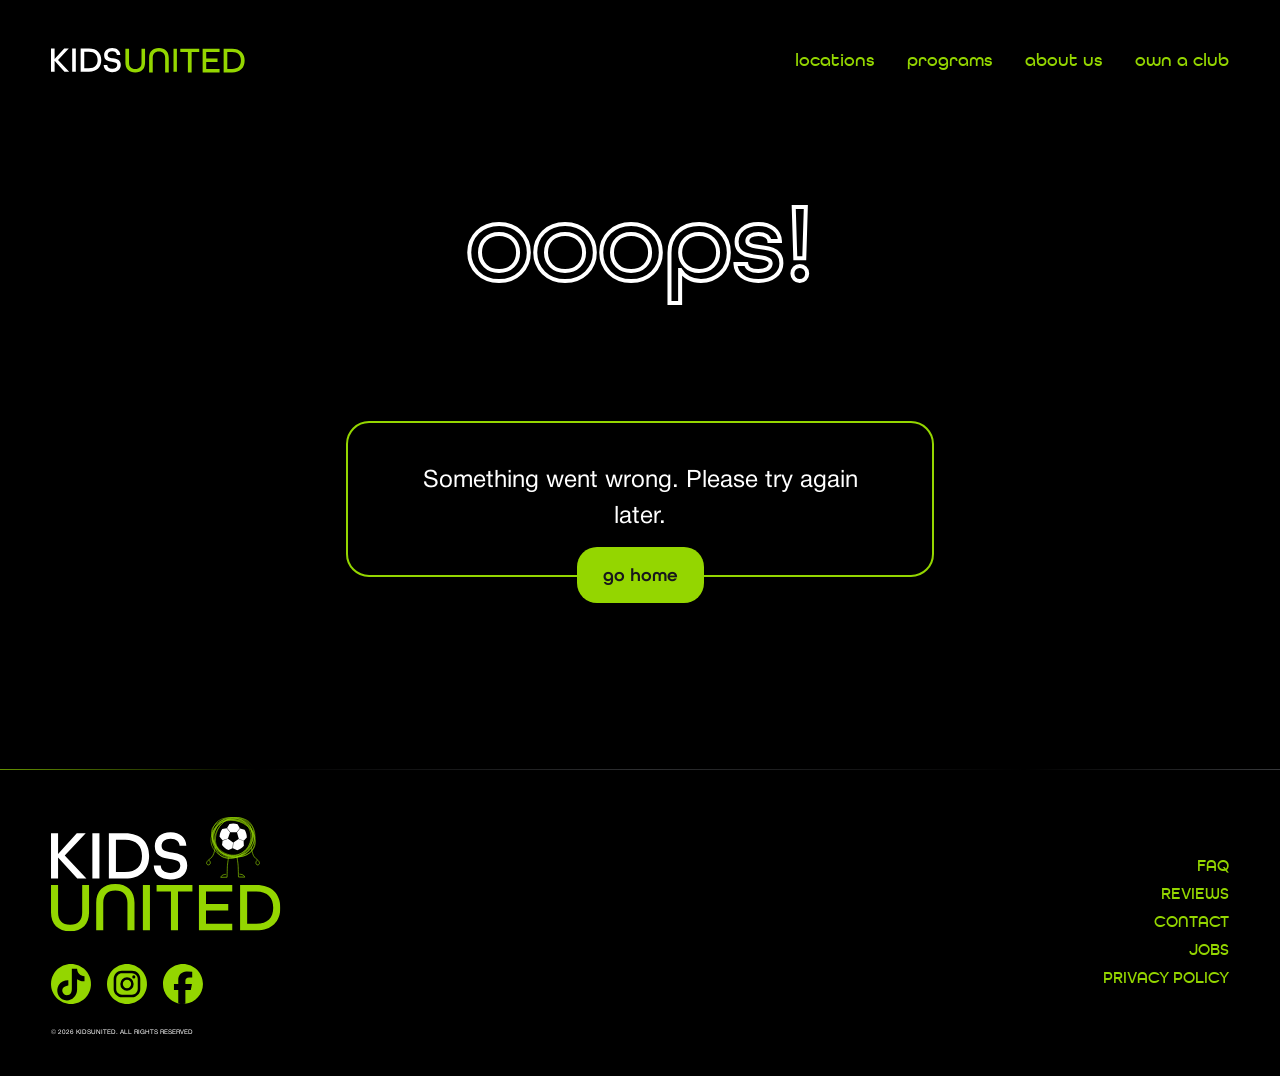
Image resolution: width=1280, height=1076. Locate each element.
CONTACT (1191, 923)
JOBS (1209, 951)
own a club (1182, 61)
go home (640, 575)
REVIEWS (1195, 895)
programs (950, 61)
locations (835, 61)
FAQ (1213, 867)
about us (1064, 61)
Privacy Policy (1166, 979)
